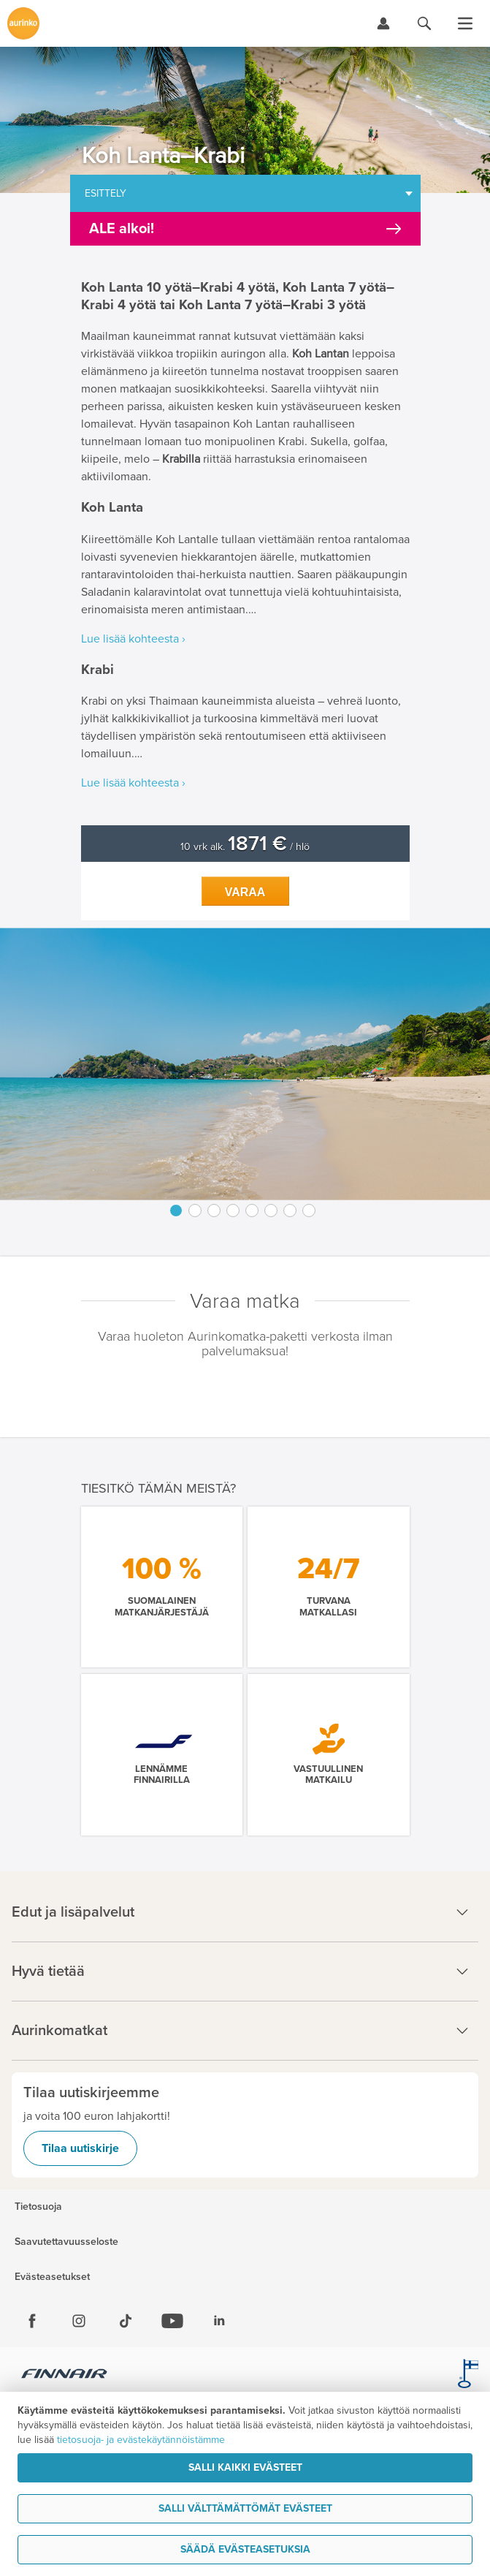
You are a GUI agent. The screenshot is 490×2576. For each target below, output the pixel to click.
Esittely (105, 193)
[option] (245, 1064)
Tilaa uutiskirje (80, 2148)
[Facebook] (32, 2320)
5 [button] (252, 1210)
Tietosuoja (38, 2207)
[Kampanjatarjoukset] (245, 229)
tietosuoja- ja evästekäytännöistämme (141, 2439)
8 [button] (308, 1210)
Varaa (245, 892)
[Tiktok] (125, 2320)
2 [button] (195, 1210)
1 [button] (176, 1210)
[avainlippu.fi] (468, 2376)
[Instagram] (78, 2320)
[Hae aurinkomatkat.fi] (424, 23)
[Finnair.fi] (65, 2376)
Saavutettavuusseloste (66, 2242)
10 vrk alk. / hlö (245, 847)
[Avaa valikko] (465, 23)
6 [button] (270, 1210)
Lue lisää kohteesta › (133, 639)
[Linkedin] (219, 2320)
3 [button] (214, 1210)
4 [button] (233, 1210)
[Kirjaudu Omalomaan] (383, 23)
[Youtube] (172, 2320)
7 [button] (289, 1210)
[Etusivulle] (23, 23)
